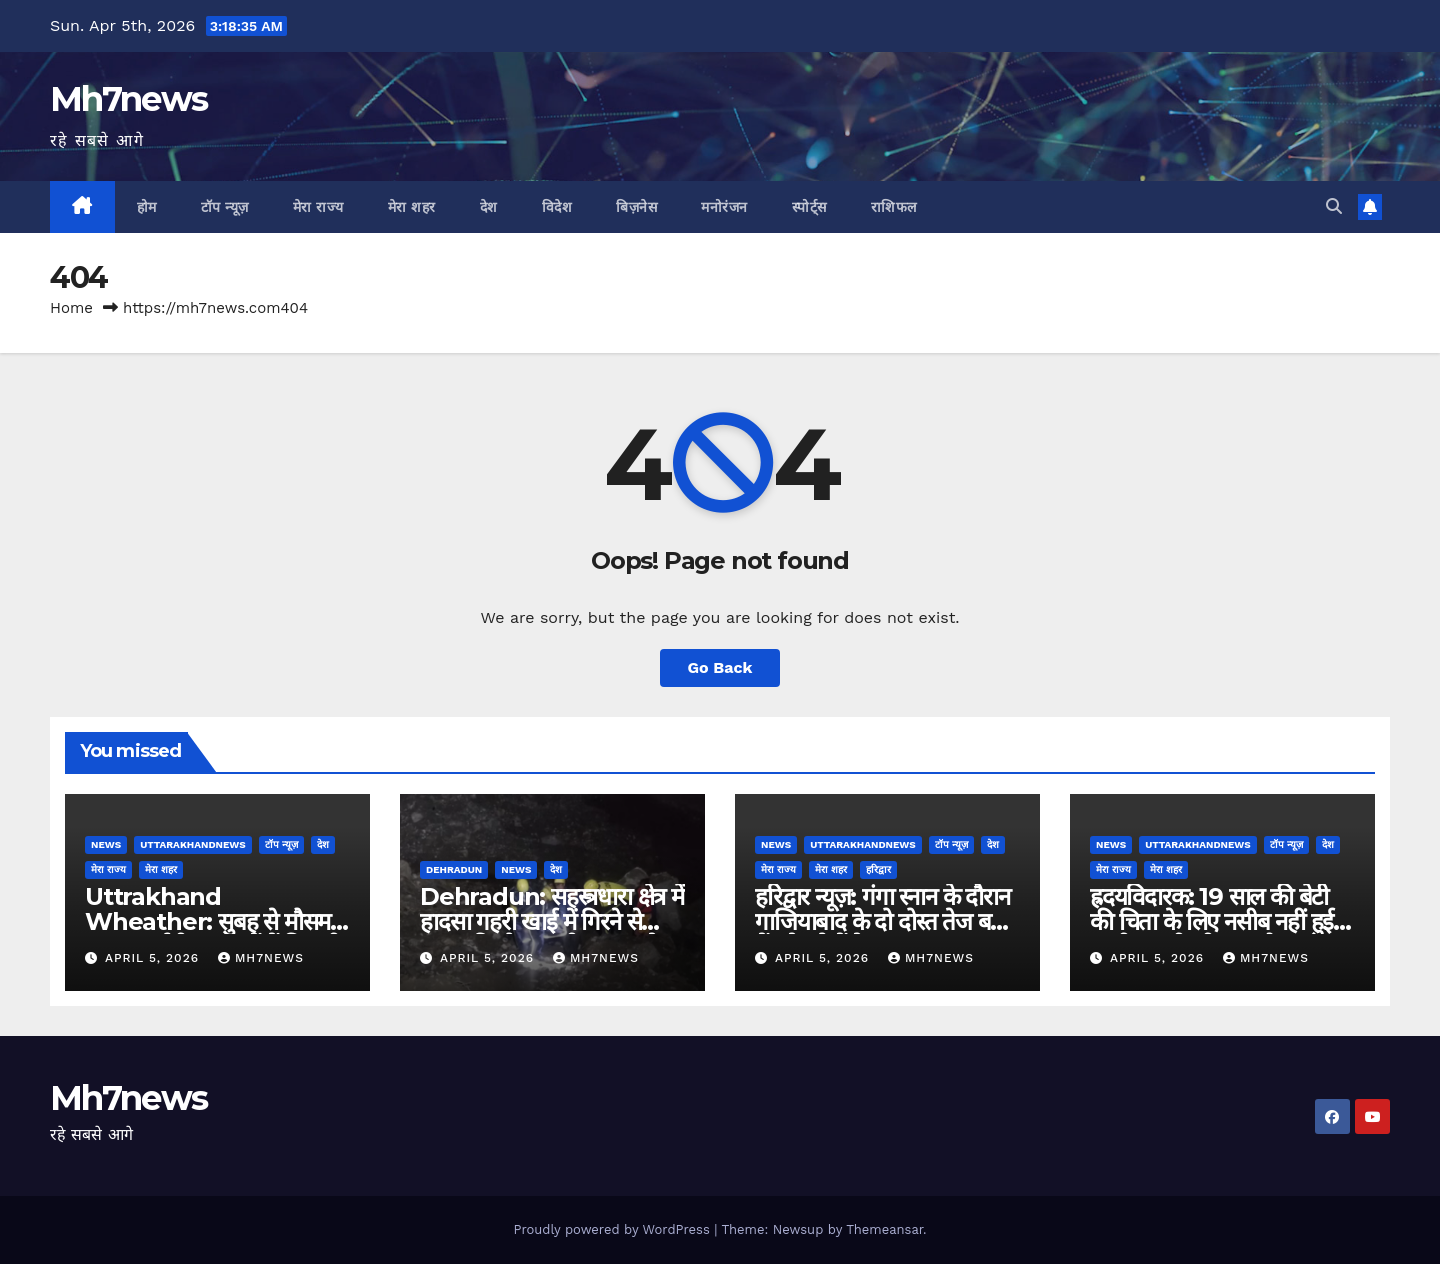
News (106, 844)
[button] (1334, 206)
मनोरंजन (724, 207)
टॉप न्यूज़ (225, 207)
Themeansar (884, 1229)
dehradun (454, 869)
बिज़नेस (636, 207)
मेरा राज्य (318, 207)
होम (147, 207)
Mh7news (128, 99)
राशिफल (894, 207)
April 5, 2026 (154, 958)
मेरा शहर (412, 207)
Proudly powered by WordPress (613, 1229)
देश (489, 207)
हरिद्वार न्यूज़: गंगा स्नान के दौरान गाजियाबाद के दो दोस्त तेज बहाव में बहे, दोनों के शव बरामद (887, 921)
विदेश (557, 207)
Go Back (720, 667)
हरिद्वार (878, 869)
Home (71, 308)
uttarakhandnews (193, 844)
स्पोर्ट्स (809, 207)
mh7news (261, 958)
